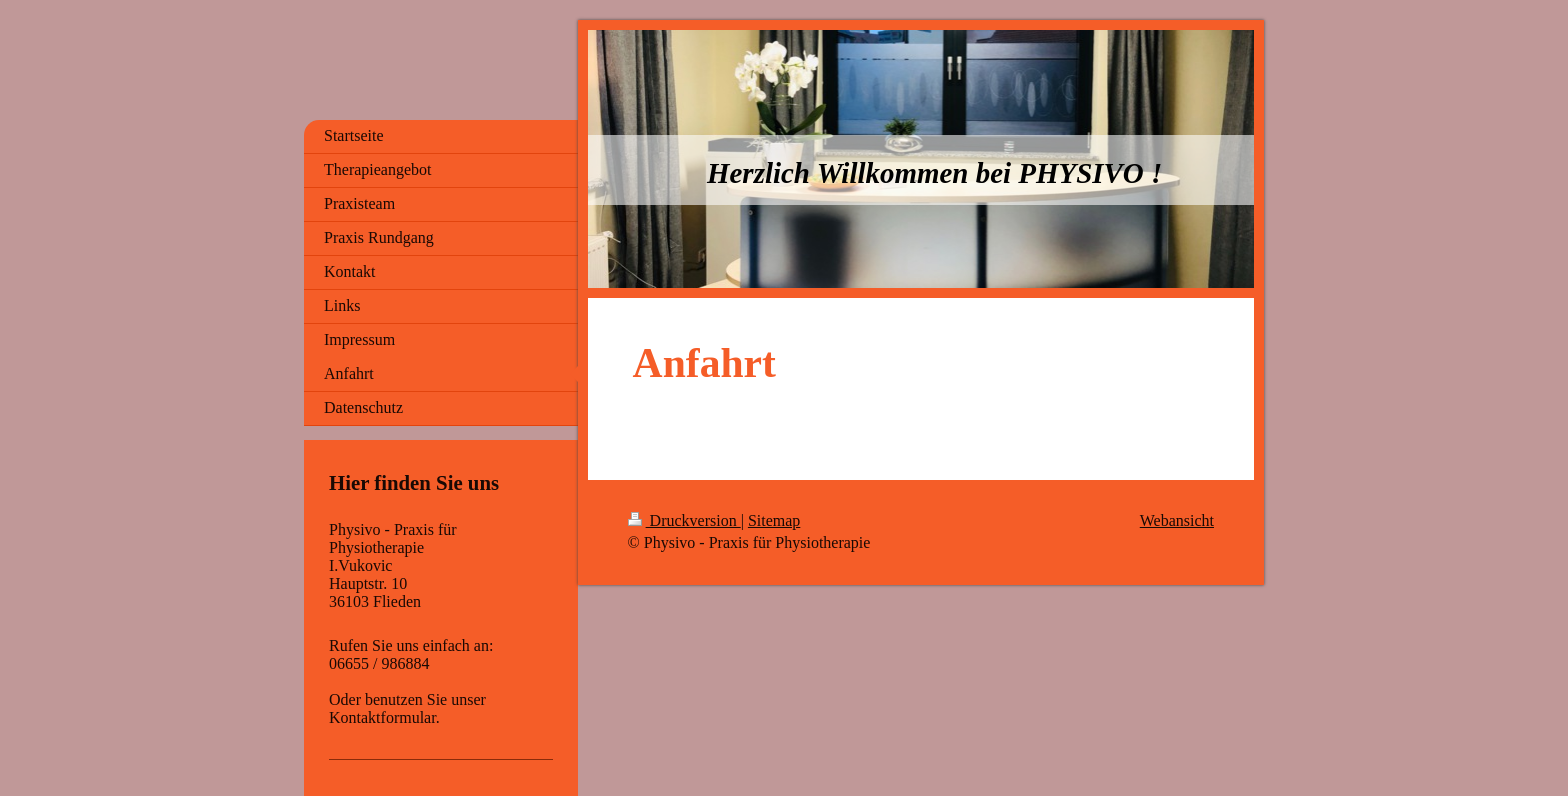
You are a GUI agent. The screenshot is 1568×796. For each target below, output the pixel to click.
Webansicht (1177, 520)
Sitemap (774, 520)
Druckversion (684, 520)
